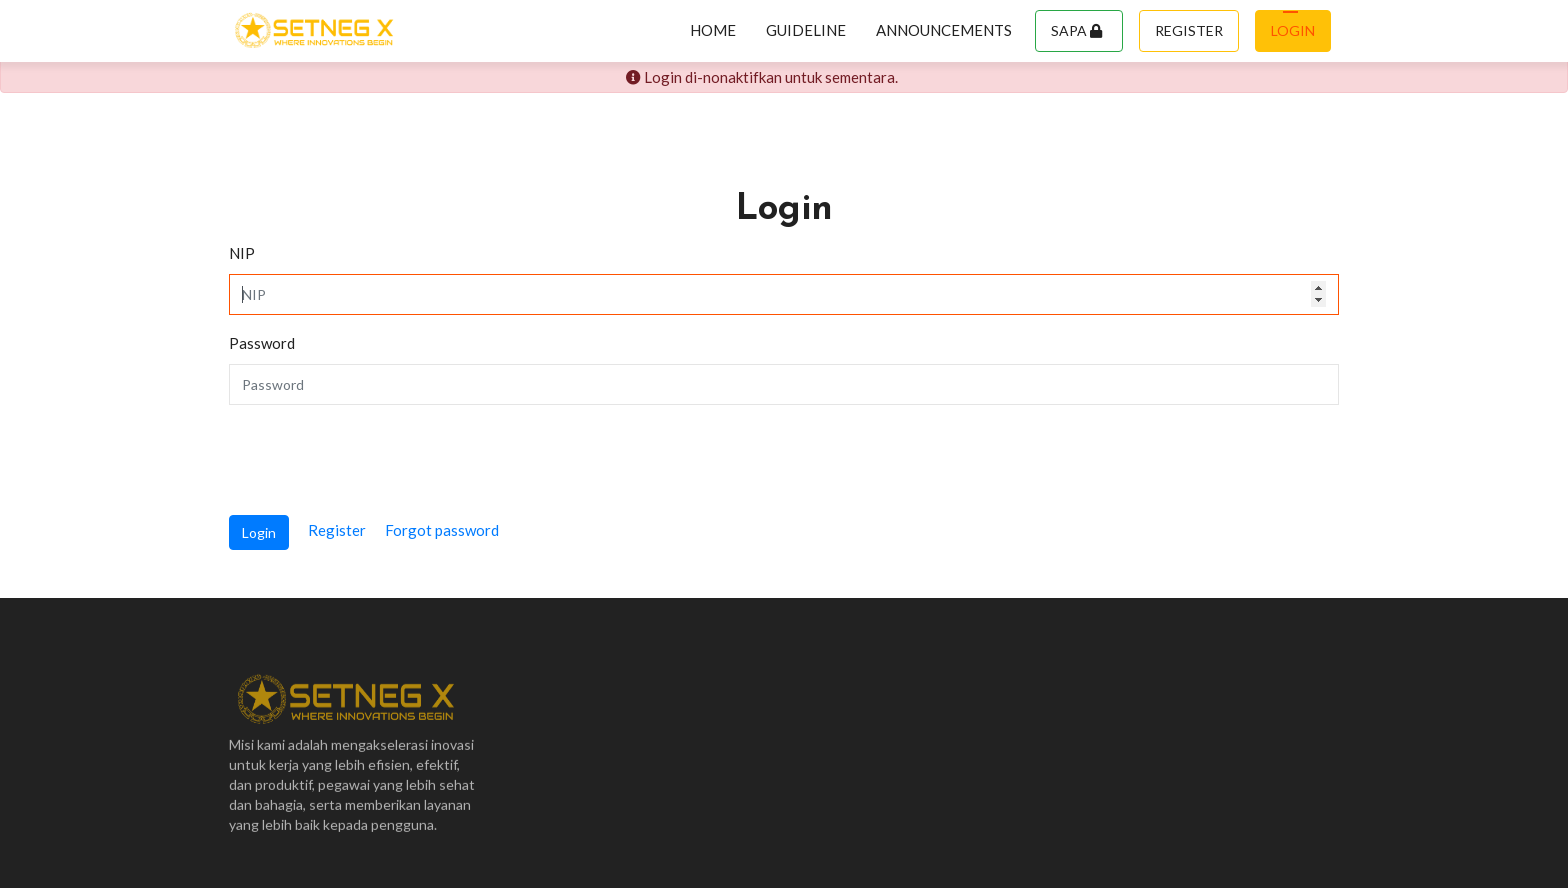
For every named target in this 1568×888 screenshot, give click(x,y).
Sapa (1076, 30)
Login (1293, 30)
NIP (242, 253)
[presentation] (381, 460)
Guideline (806, 30)
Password (262, 343)
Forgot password (442, 530)
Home (713, 30)
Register (1189, 30)
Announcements (944, 30)
